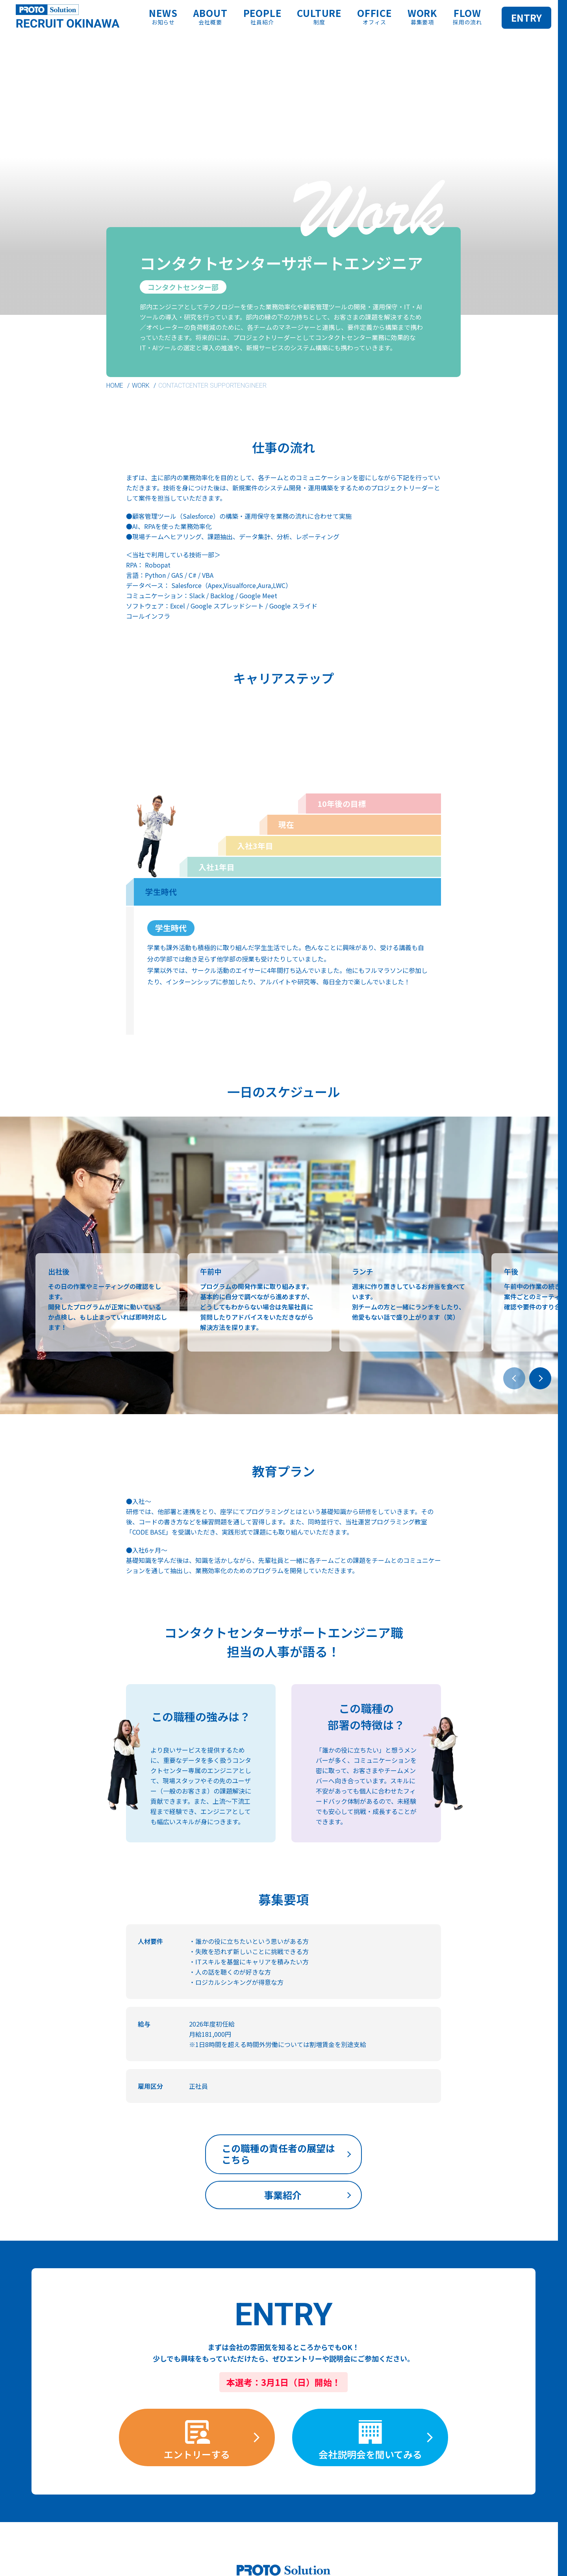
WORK (141, 385)
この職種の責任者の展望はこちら (199, 2156)
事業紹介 (363, 2151)
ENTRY (526, 17)
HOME (114, 385)
